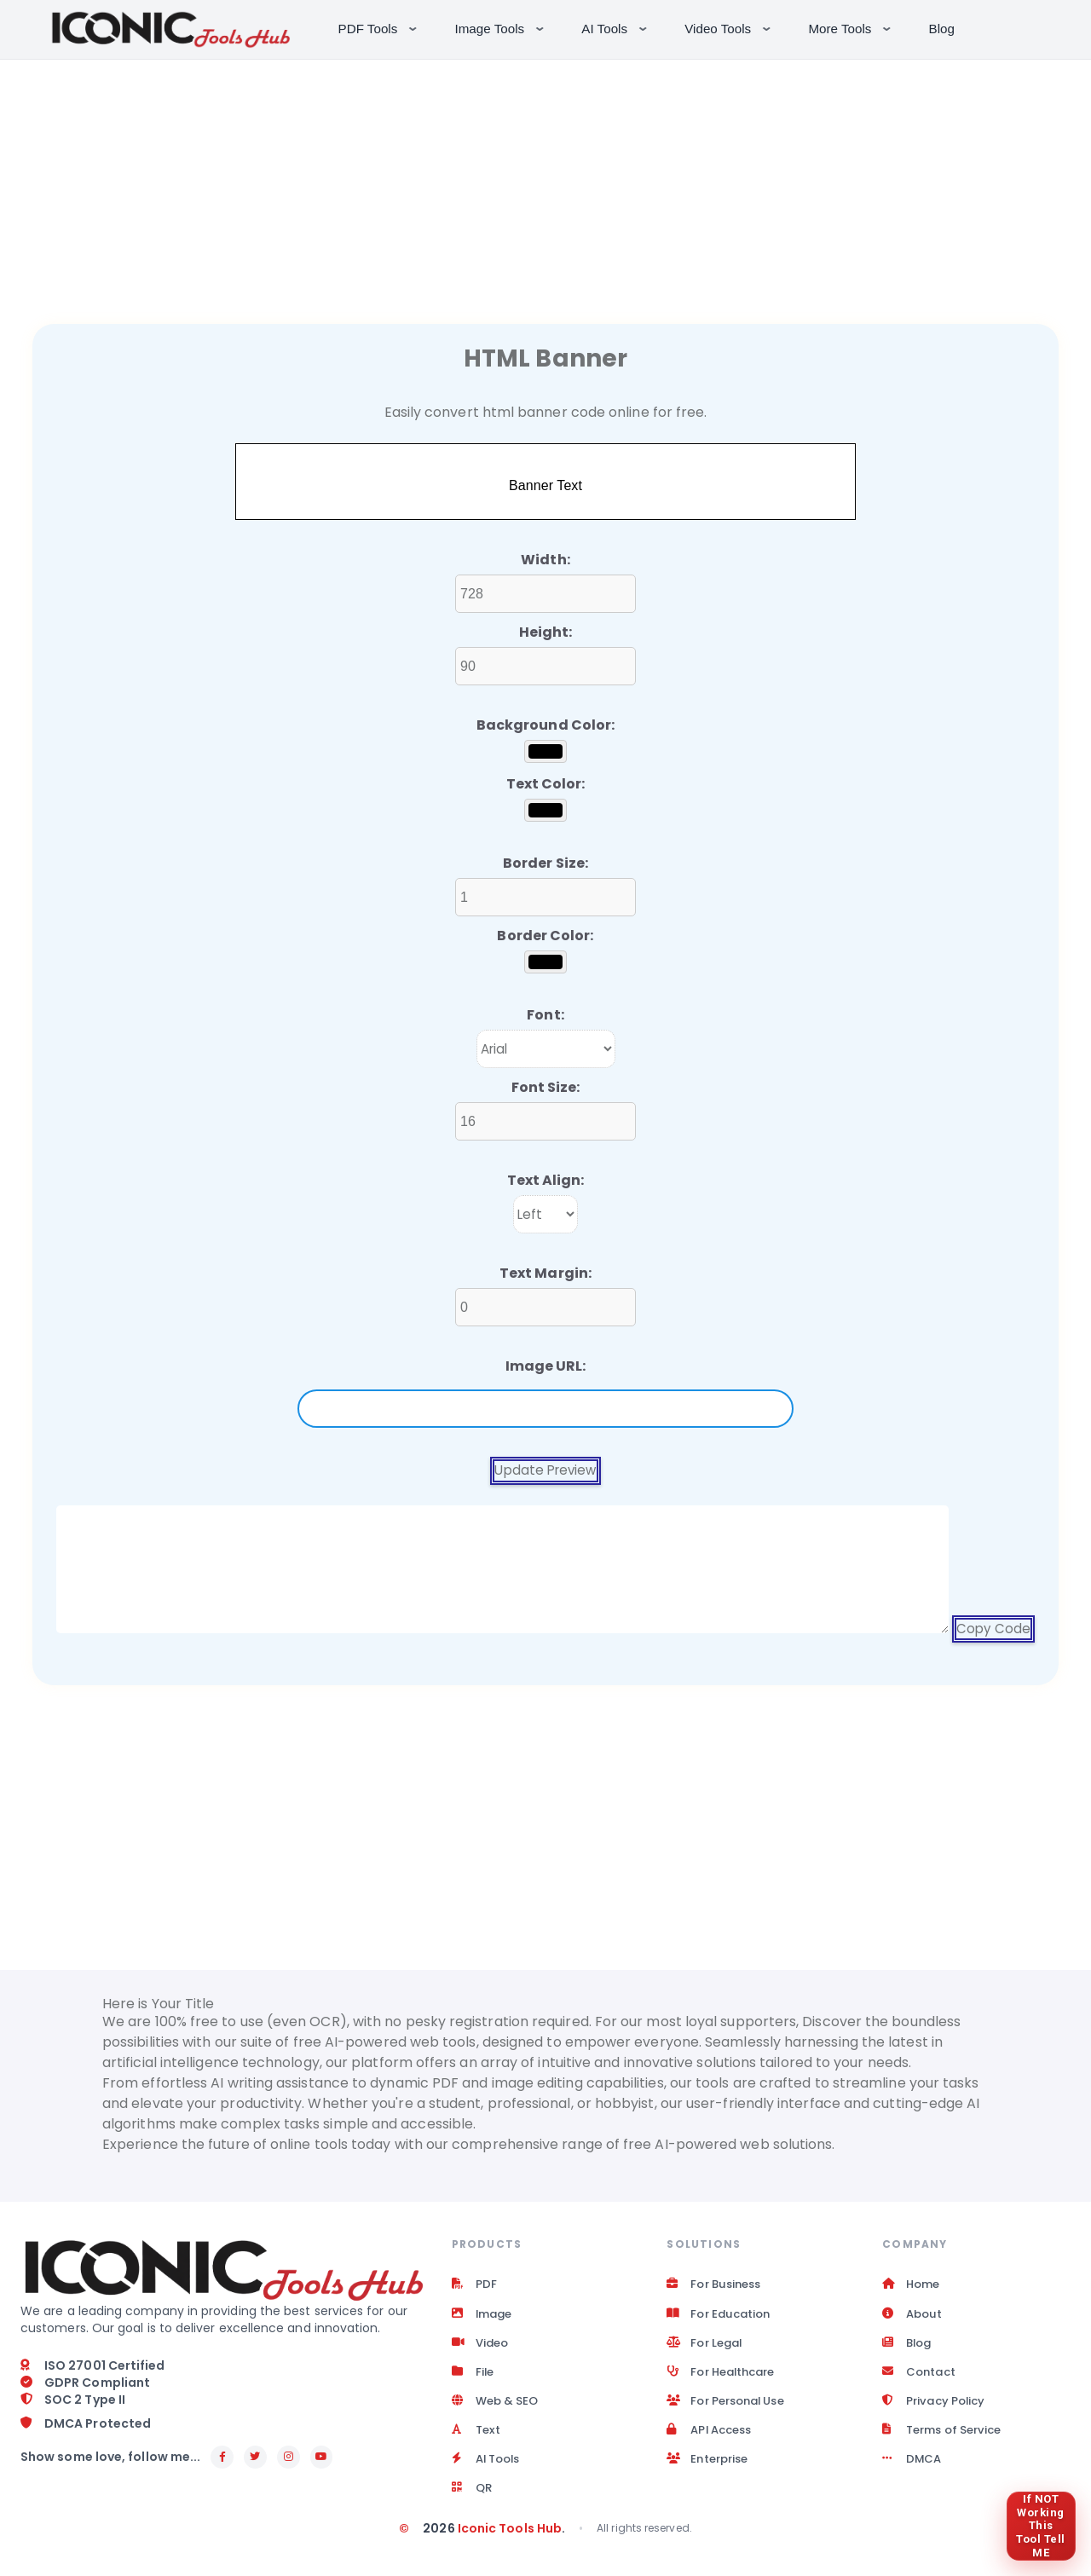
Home (912, 2287)
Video (481, 2348)
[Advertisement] (545, 179)
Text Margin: (545, 1273)
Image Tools (501, 27)
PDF (474, 2287)
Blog (942, 28)
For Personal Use (731, 2409)
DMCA (912, 2471)
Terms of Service (946, 2440)
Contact (920, 2379)
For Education (721, 2317)
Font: (545, 1015)
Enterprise (710, 2471)
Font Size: (545, 1087)
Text (477, 2440)
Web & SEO (498, 2409)
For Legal (707, 2348)
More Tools (851, 27)
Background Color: (545, 725)
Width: (545, 559)
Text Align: (546, 1180)
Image (484, 2317)
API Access (713, 2440)
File (473, 2379)
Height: (546, 632)
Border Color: (545, 935)
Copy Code (993, 1629)
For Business (717, 2287)
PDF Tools (379, 27)
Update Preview (545, 1471)
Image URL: (545, 1366)
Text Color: (546, 784)
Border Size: (545, 863)
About (913, 2317)
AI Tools (615, 27)
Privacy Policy (936, 2409)
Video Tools (729, 27)
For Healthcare (725, 2379)
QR (473, 2501)
